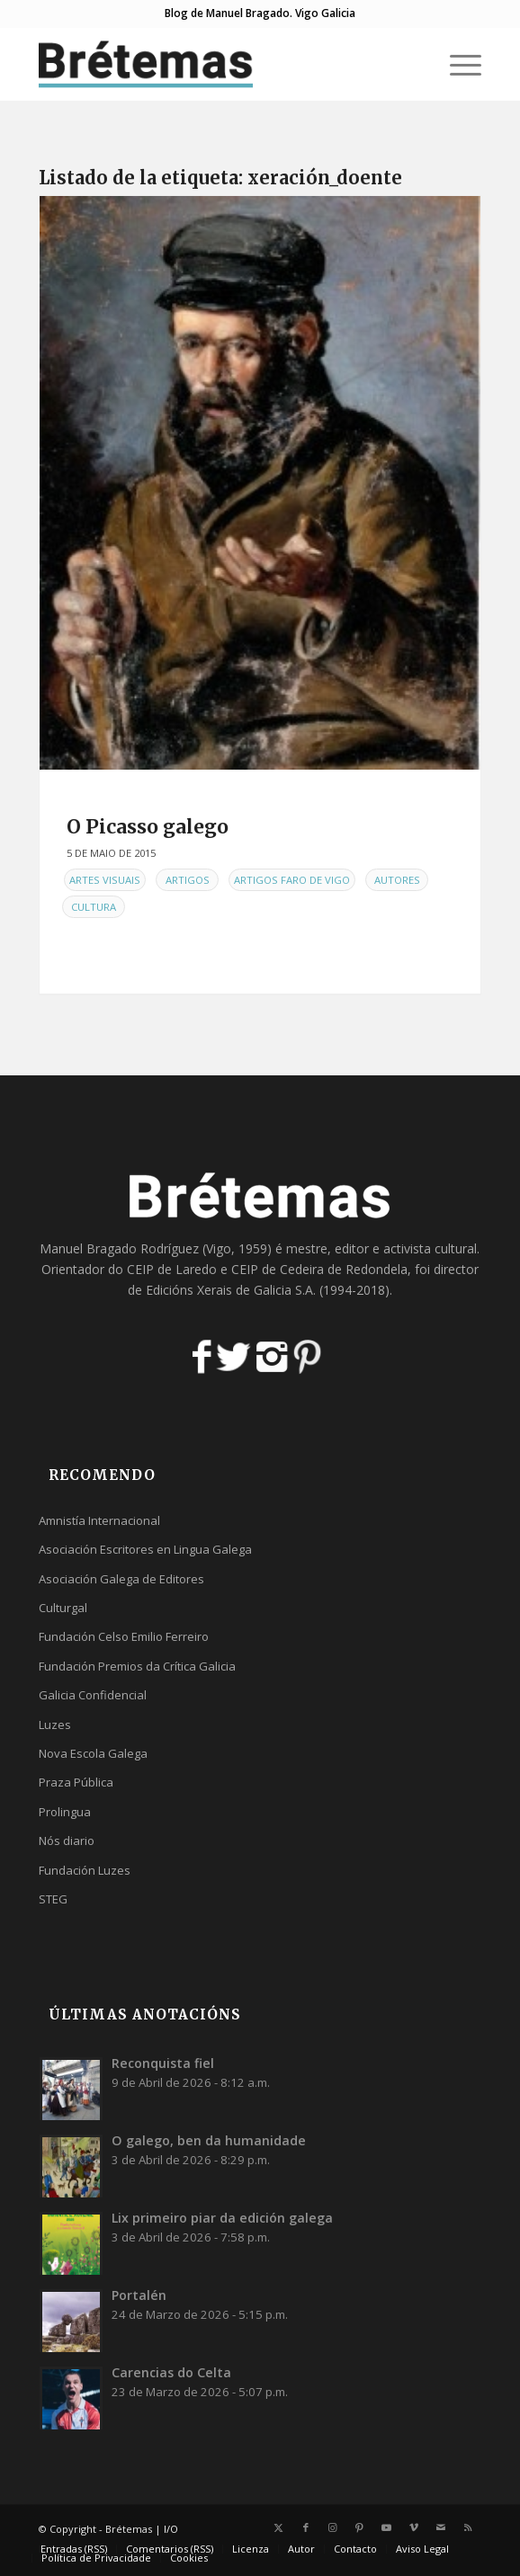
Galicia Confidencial (93, 1695)
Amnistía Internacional (99, 1520)
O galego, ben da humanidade (209, 2140)
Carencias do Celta (171, 2372)
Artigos (188, 880)
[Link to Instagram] (332, 2527)
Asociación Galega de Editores (121, 1579)
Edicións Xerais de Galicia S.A (229, 1289)
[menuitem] (456, 64)
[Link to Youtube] (386, 2527)
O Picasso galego (148, 827)
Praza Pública (76, 1782)
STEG (53, 1899)
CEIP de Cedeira (277, 1269)
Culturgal (63, 1608)
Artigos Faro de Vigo (292, 880)
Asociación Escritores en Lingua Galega (145, 1549)
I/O (171, 2529)
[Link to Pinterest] (359, 2527)
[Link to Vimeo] (413, 2527)
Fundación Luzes (84, 1870)
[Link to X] (278, 2527)
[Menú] (456, 64)
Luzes (55, 1724)
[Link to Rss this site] (467, 2527)
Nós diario (66, 1840)
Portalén (139, 2295)
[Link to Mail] (440, 2527)
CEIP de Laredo (172, 1269)
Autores (397, 880)
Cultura (93, 907)
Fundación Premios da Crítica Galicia (137, 1666)
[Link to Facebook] (305, 2527)
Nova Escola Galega (93, 1753)
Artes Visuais (104, 880)
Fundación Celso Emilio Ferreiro (124, 1636)
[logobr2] (215, 64)
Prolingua (65, 1812)
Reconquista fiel (163, 2063)
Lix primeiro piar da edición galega (222, 2217)
